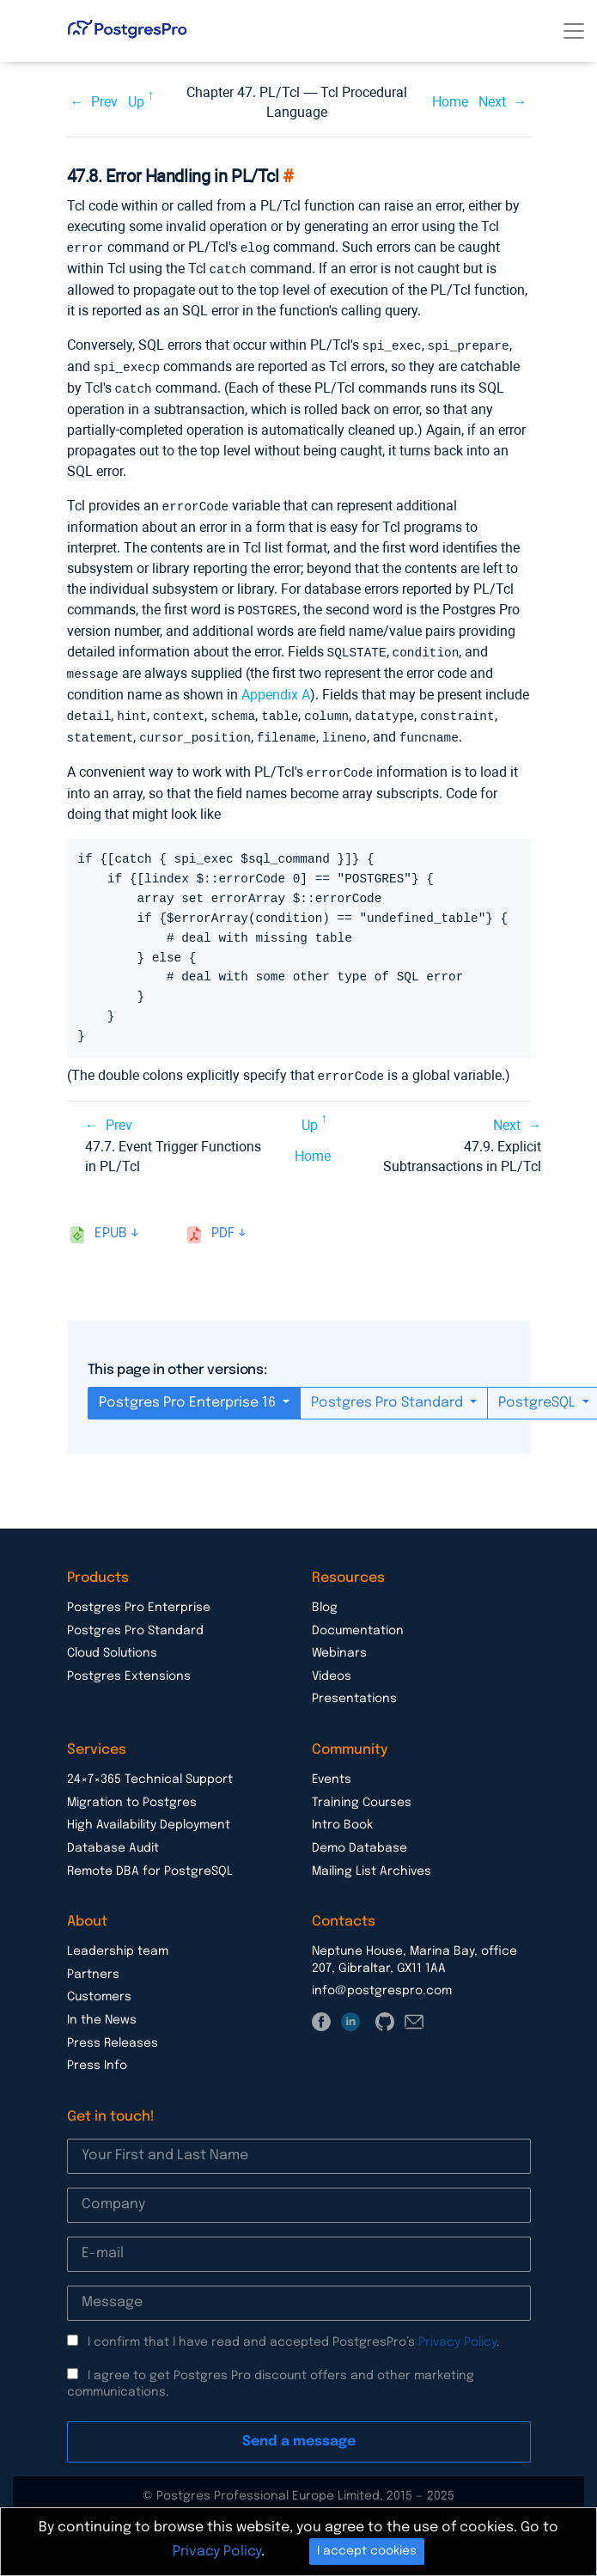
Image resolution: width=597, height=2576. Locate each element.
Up (136, 102)
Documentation (358, 1620)
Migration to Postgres (132, 1791)
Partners (93, 1963)
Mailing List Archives (371, 1860)
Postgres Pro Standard (388, 1391)
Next (492, 102)
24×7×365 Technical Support (150, 1768)
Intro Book (342, 1814)
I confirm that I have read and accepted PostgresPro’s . (294, 2331)
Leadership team (117, 1940)
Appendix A (275, 687)
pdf (223, 1222)
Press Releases (112, 2032)
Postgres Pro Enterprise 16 (189, 1391)
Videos (331, 1665)
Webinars (339, 1642)
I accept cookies (367, 2551)
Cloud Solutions (112, 1642)
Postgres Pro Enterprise (138, 1596)
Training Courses (361, 1791)
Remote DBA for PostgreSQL (150, 1860)
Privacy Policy (457, 2331)
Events (331, 1768)
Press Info (97, 2054)
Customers (99, 1986)
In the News (102, 2009)
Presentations (354, 1688)
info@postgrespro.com (382, 1980)
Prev (104, 102)
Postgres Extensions (129, 1665)
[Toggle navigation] (574, 31)
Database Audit (113, 1837)
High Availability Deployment (148, 1814)
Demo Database (359, 1837)
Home (450, 102)
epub (110, 1222)
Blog (325, 1596)
